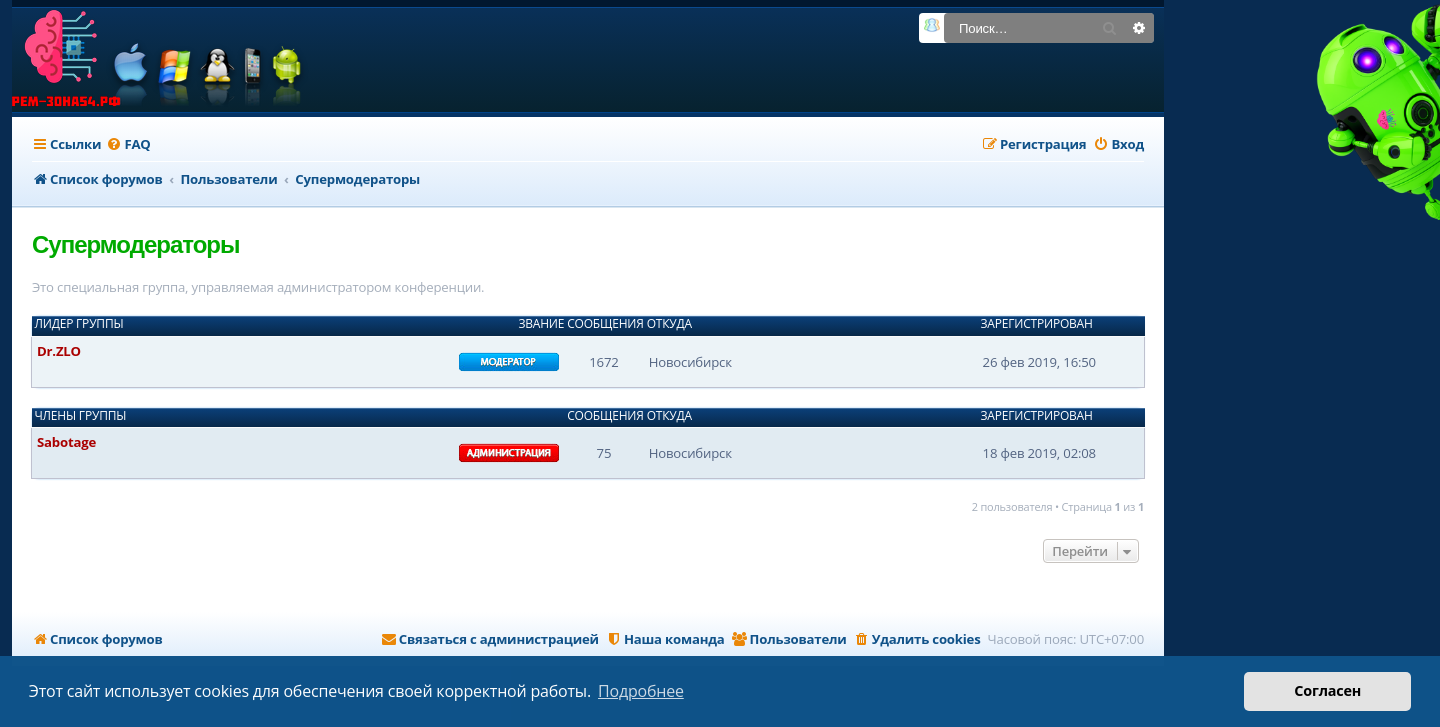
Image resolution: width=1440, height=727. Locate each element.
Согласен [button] (1327, 690)
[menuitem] (128, 144)
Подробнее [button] (641, 691)
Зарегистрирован (1037, 324)
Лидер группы (79, 324)
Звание (541, 324)
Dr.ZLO (59, 351)
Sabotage (66, 442)
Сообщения (605, 324)
